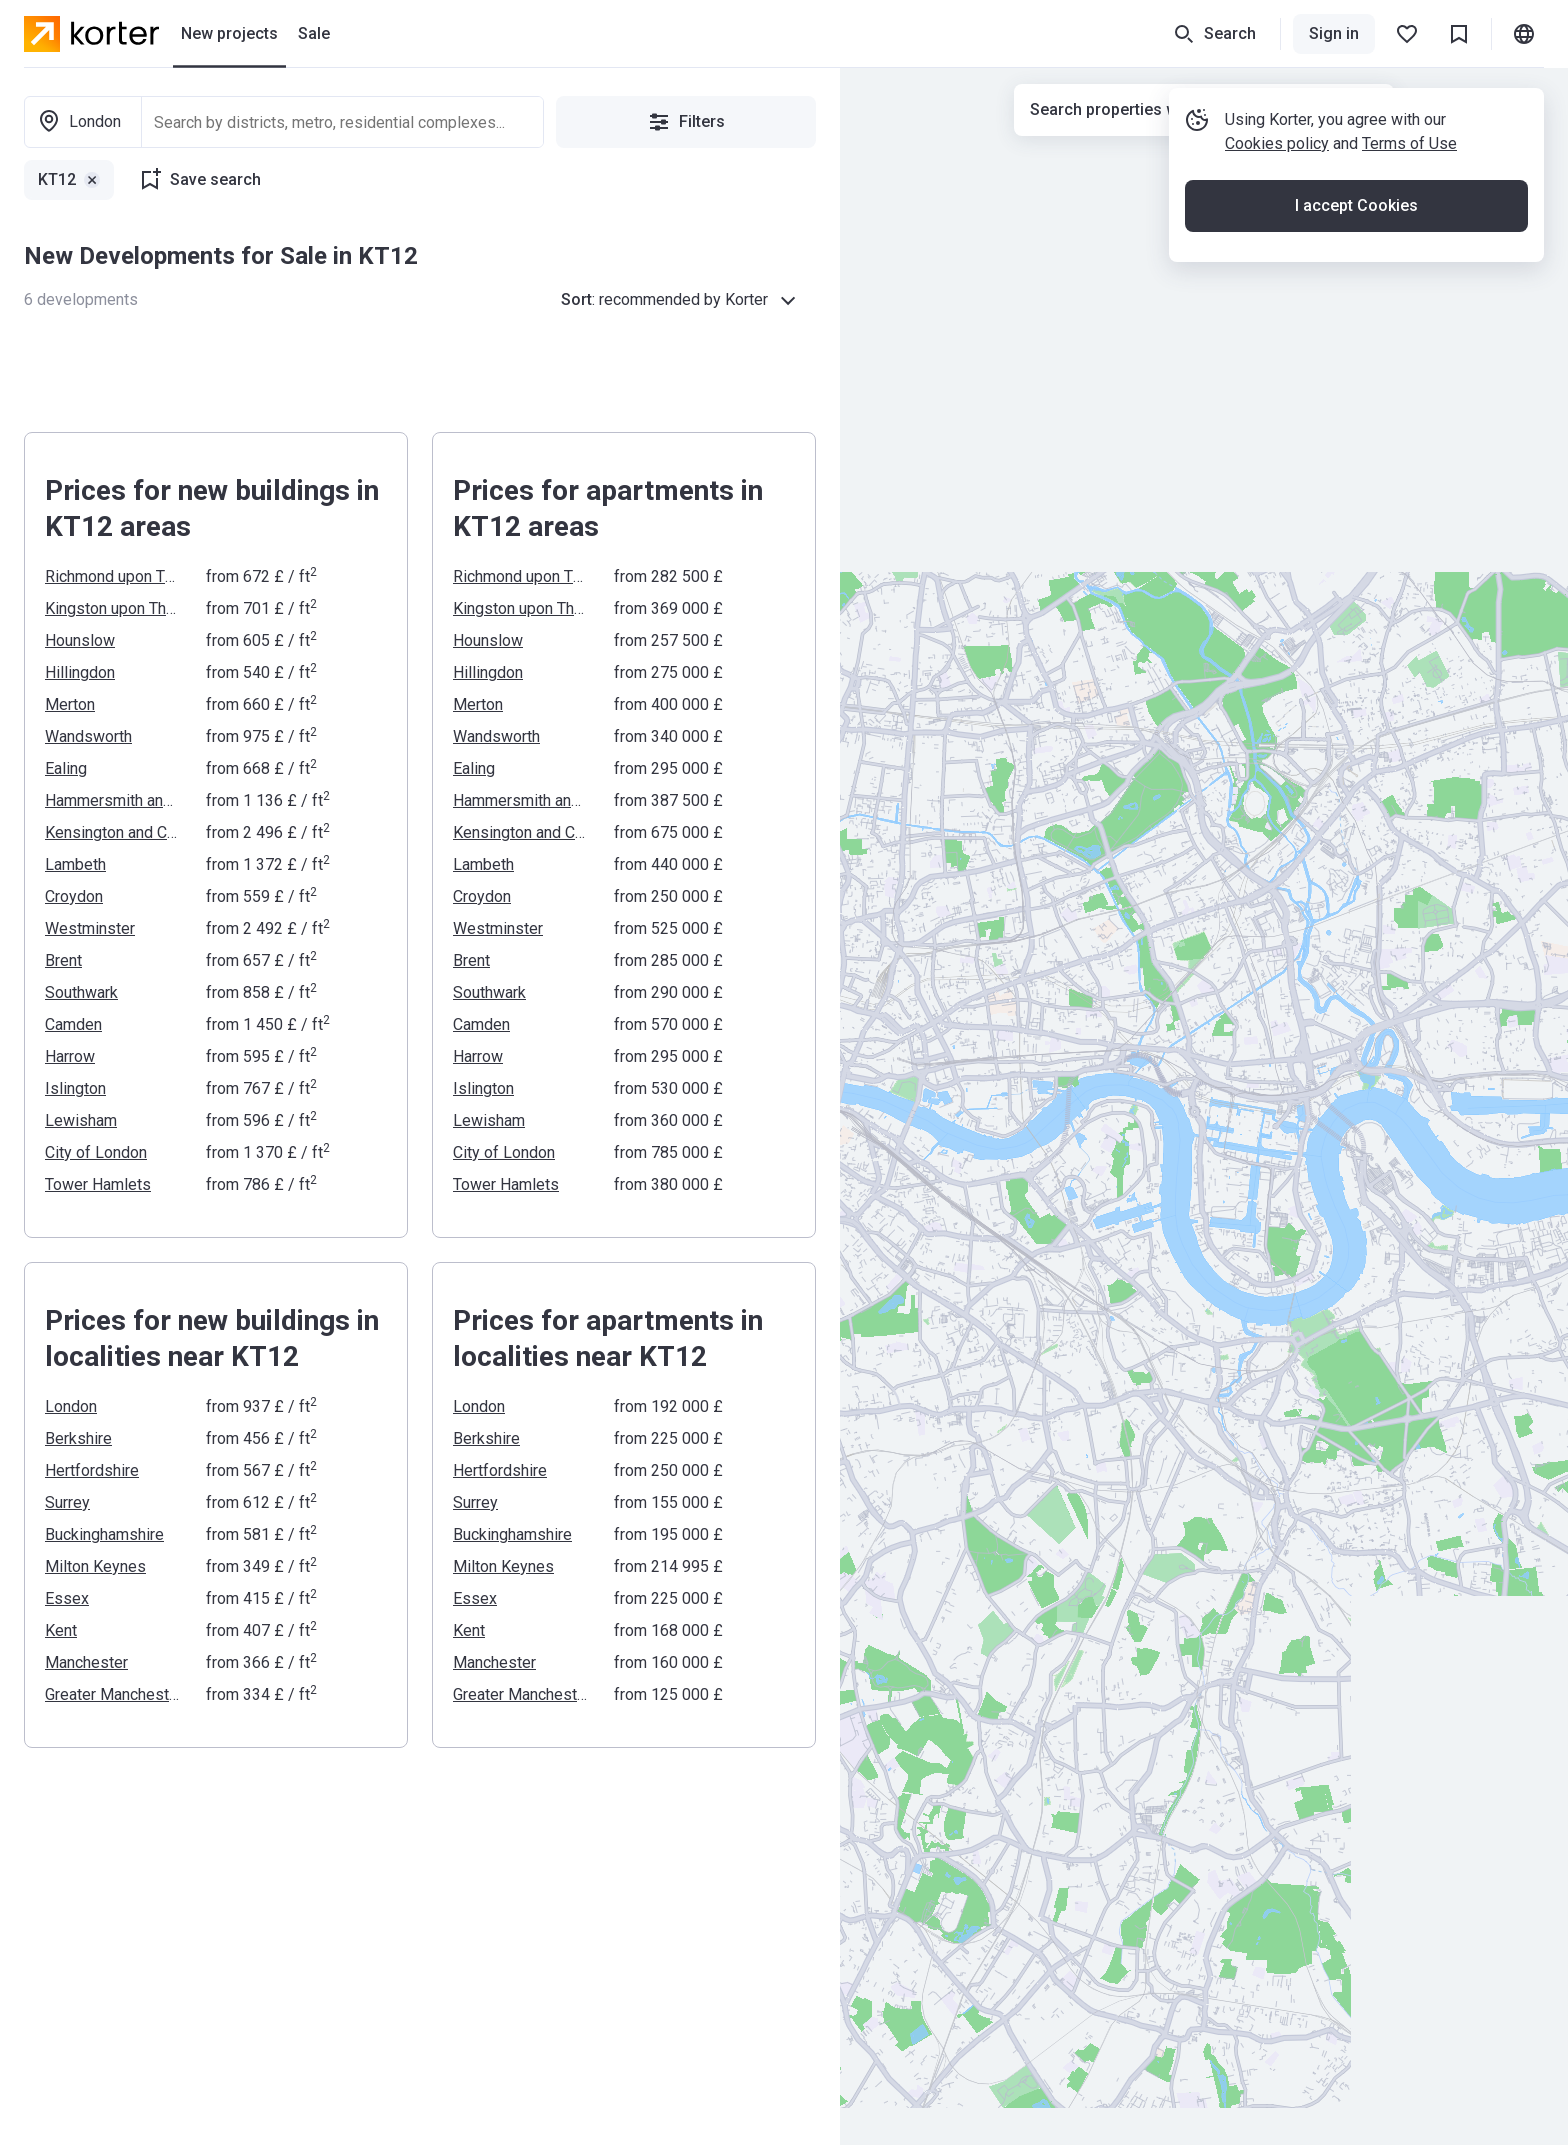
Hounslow (80, 640)
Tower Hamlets (98, 1184)
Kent (61, 1630)
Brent (63, 960)
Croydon (74, 896)
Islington (75, 1088)
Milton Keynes (95, 1566)
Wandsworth (88, 736)
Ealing (66, 768)
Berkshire (78, 1438)
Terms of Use (1409, 143)
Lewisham (81, 1120)
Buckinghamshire (104, 1534)
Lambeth (75, 864)
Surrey (67, 1502)
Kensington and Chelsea (113, 832)
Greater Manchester (113, 1694)
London (71, 1406)
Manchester (86, 1662)
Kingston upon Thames (113, 608)
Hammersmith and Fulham (113, 800)
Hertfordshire (92, 1470)
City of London (96, 1152)
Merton (70, 704)
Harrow (70, 1056)
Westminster (90, 928)
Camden (73, 1024)
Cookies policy (1277, 143)
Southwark (81, 992)
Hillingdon (80, 672)
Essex (67, 1598)
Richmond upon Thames (113, 576)
